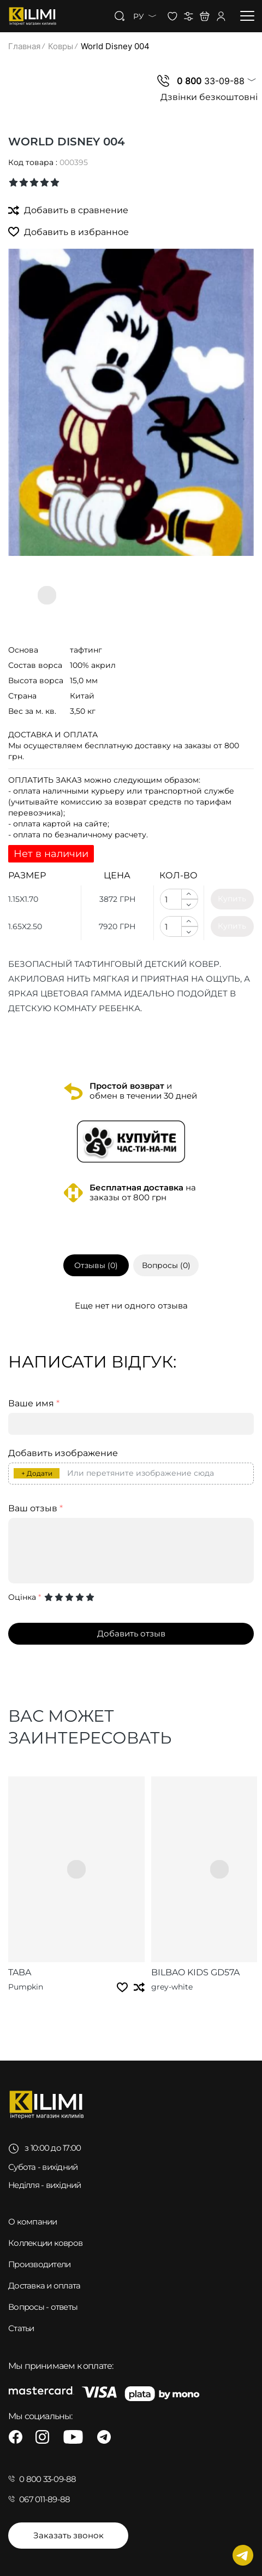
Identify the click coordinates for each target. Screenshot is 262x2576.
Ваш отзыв (35, 1508)
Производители (39, 2264)
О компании (32, 2221)
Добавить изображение (63, 1453)
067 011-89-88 (44, 2499)
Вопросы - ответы (43, 2307)
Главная (24, 46)
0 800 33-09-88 (47, 2479)
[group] (131, 402)
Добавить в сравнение (68, 210)
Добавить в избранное (68, 231)
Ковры (60, 46)
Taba (19, 1972)
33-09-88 (211, 81)
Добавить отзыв (131, 1633)
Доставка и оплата (44, 2285)
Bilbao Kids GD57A (195, 1972)
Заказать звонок (68, 2535)
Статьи (21, 2328)
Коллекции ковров (45, 2243)
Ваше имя (33, 1404)
